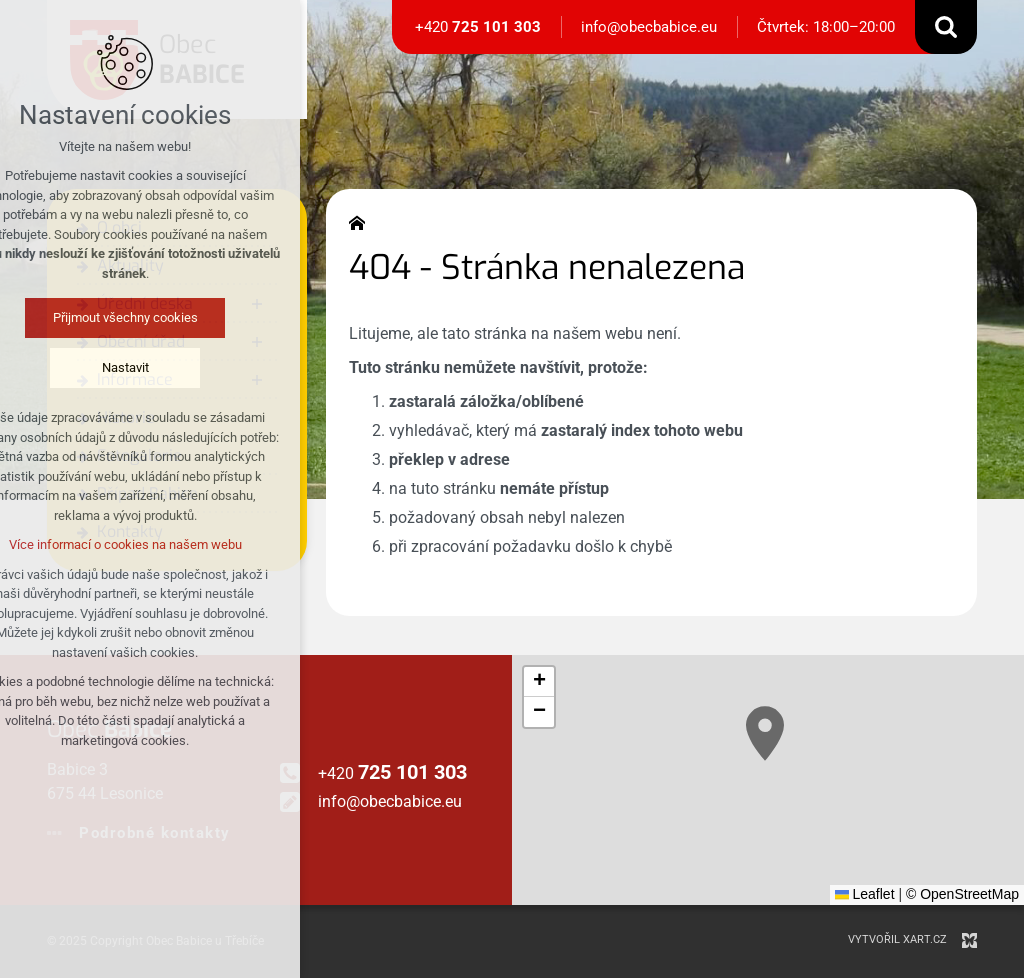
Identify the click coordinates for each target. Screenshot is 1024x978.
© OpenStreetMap (962, 894)
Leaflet (865, 894)
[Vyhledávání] (946, 27)
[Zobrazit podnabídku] (257, 304)
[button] (765, 733)
